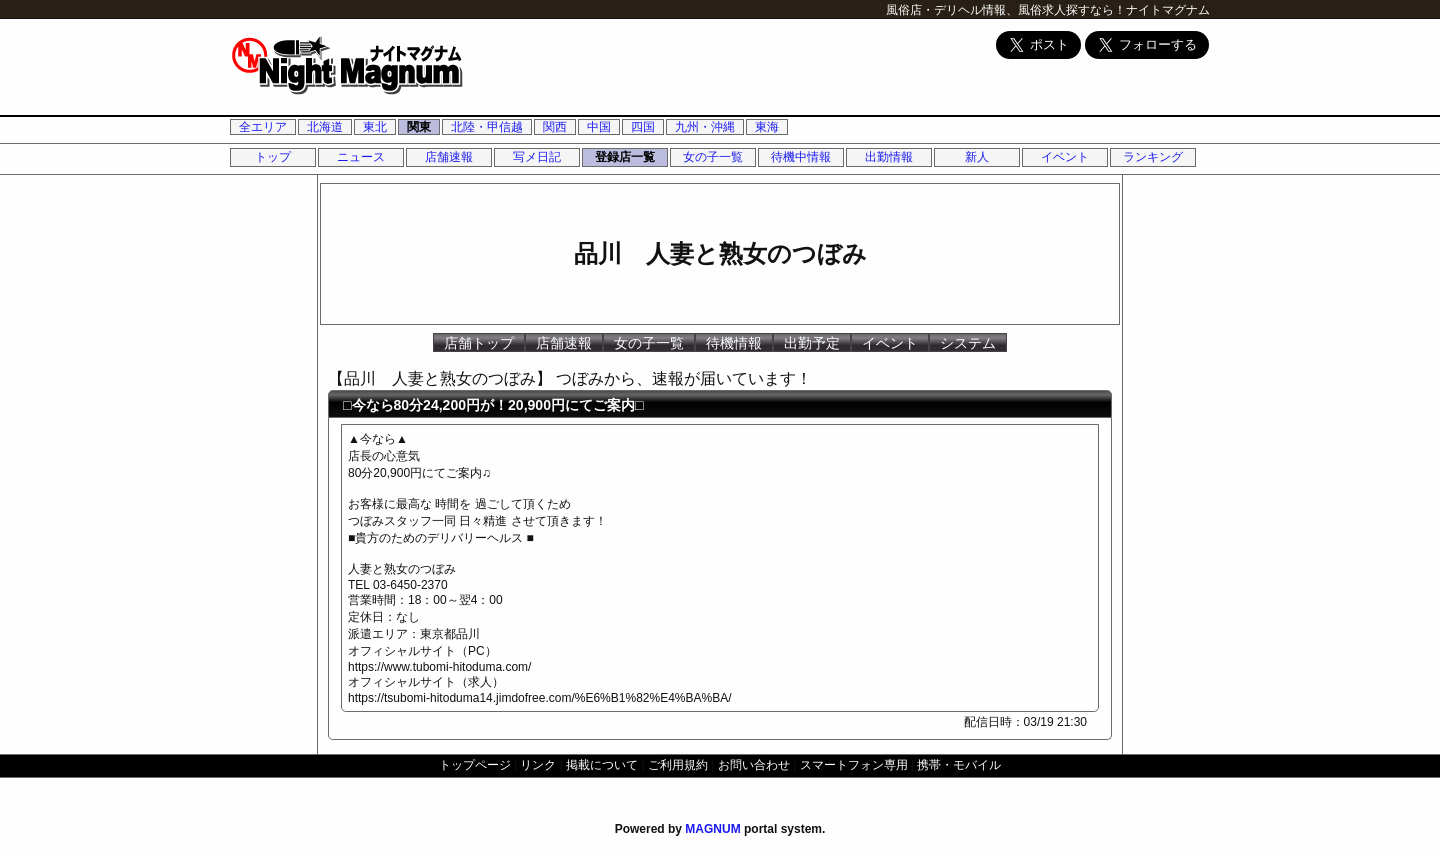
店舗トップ (479, 343)
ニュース (361, 157)
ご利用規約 (678, 765)
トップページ (475, 765)
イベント (1065, 157)
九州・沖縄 (705, 127)
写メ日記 (537, 157)
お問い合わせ (754, 765)
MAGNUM (712, 829)
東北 (375, 127)
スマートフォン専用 (854, 765)
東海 (767, 127)
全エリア (263, 127)
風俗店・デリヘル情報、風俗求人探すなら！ (1006, 10)
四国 (643, 127)
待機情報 (734, 343)
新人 (977, 157)
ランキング (1153, 157)
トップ (273, 157)
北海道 (325, 127)
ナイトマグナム (1168, 10)
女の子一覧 (713, 157)
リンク (538, 765)
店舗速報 (449, 157)
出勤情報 (889, 157)
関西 (555, 127)
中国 (599, 127)
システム (968, 343)
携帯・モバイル (959, 765)
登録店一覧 (625, 157)
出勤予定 (812, 343)
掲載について (602, 765)
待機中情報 (801, 157)
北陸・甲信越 (487, 127)
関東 (419, 127)
